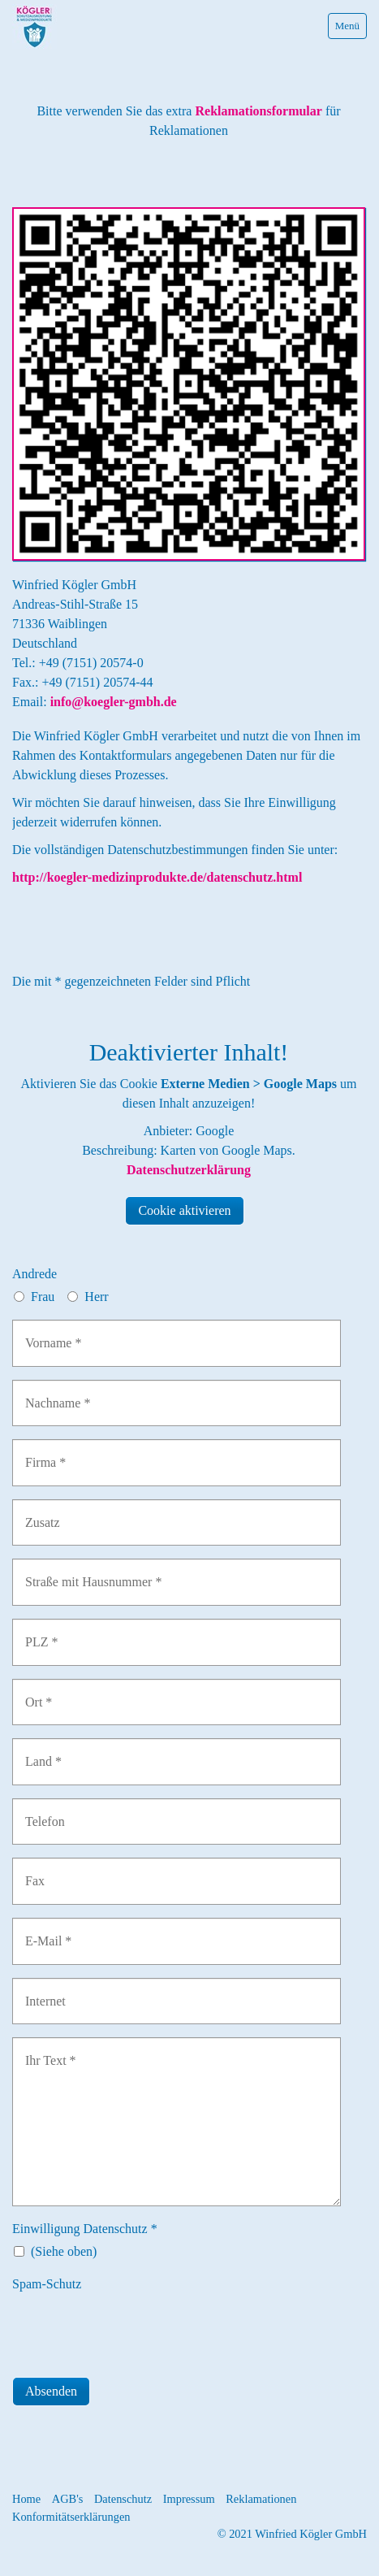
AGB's (68, 2498)
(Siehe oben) (64, 2251)
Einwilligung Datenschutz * (84, 2229)
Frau (42, 1296)
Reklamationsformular (256, 111)
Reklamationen (261, 2498)
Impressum (189, 2498)
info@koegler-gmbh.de (113, 702)
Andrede (34, 1274)
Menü (347, 26)
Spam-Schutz (46, 2284)
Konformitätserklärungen (71, 2516)
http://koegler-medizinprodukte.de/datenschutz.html (157, 877)
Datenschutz (123, 2498)
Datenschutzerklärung (189, 1170)
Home (26, 2498)
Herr (96, 1296)
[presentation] (135, 2329)
